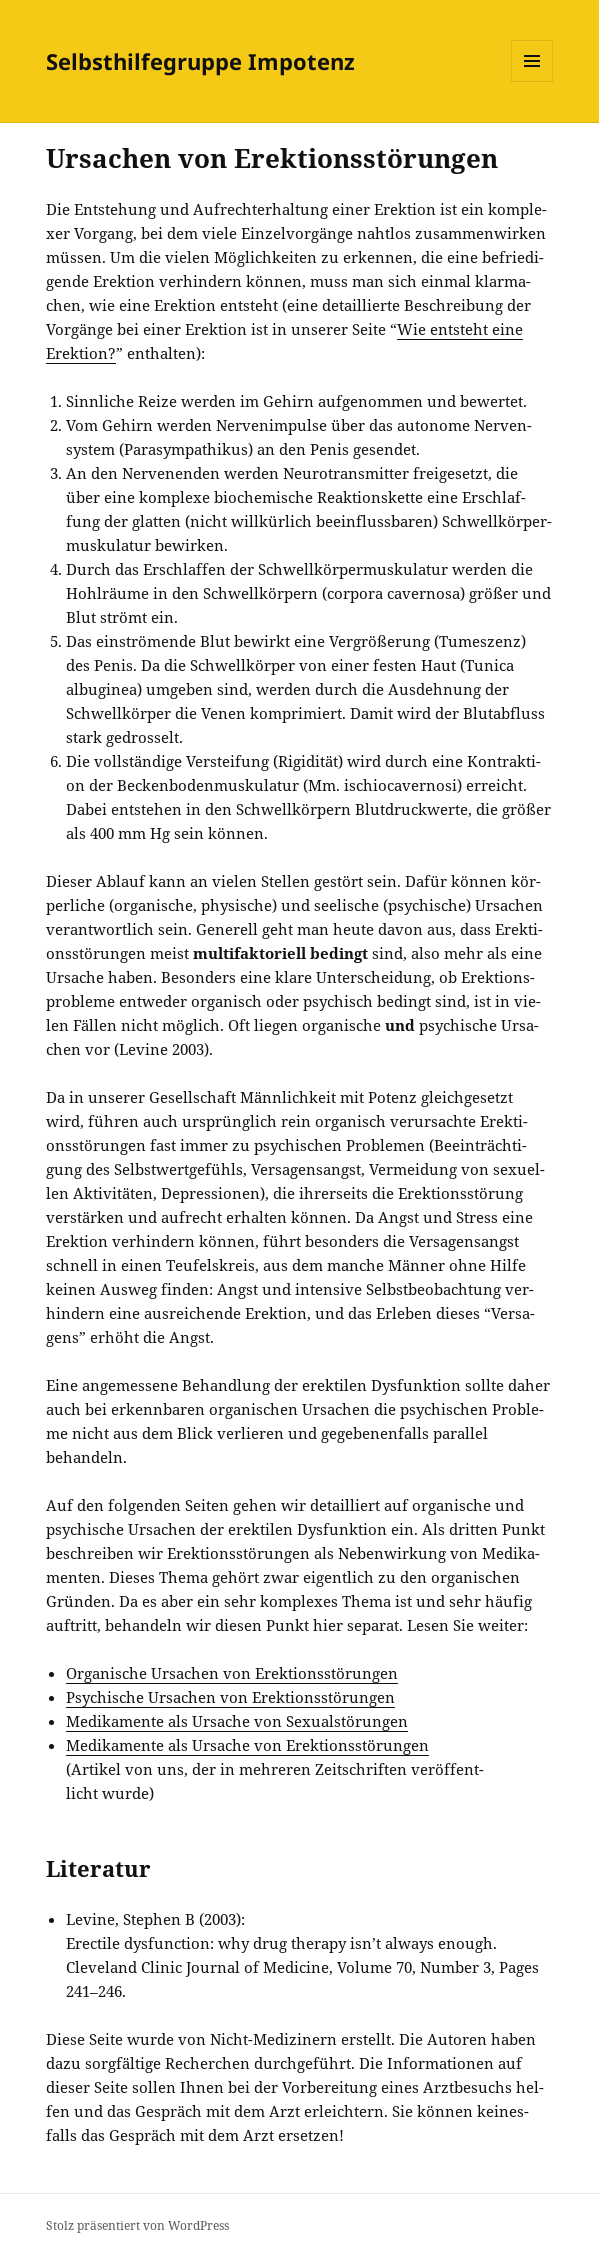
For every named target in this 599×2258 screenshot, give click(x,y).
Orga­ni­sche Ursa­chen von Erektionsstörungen (232, 1673)
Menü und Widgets (532, 81)
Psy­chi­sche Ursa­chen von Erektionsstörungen (230, 1697)
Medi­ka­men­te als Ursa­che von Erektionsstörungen (247, 1745)
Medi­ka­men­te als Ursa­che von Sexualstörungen (237, 1721)
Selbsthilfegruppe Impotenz (200, 61)
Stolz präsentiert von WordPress (137, 2225)
